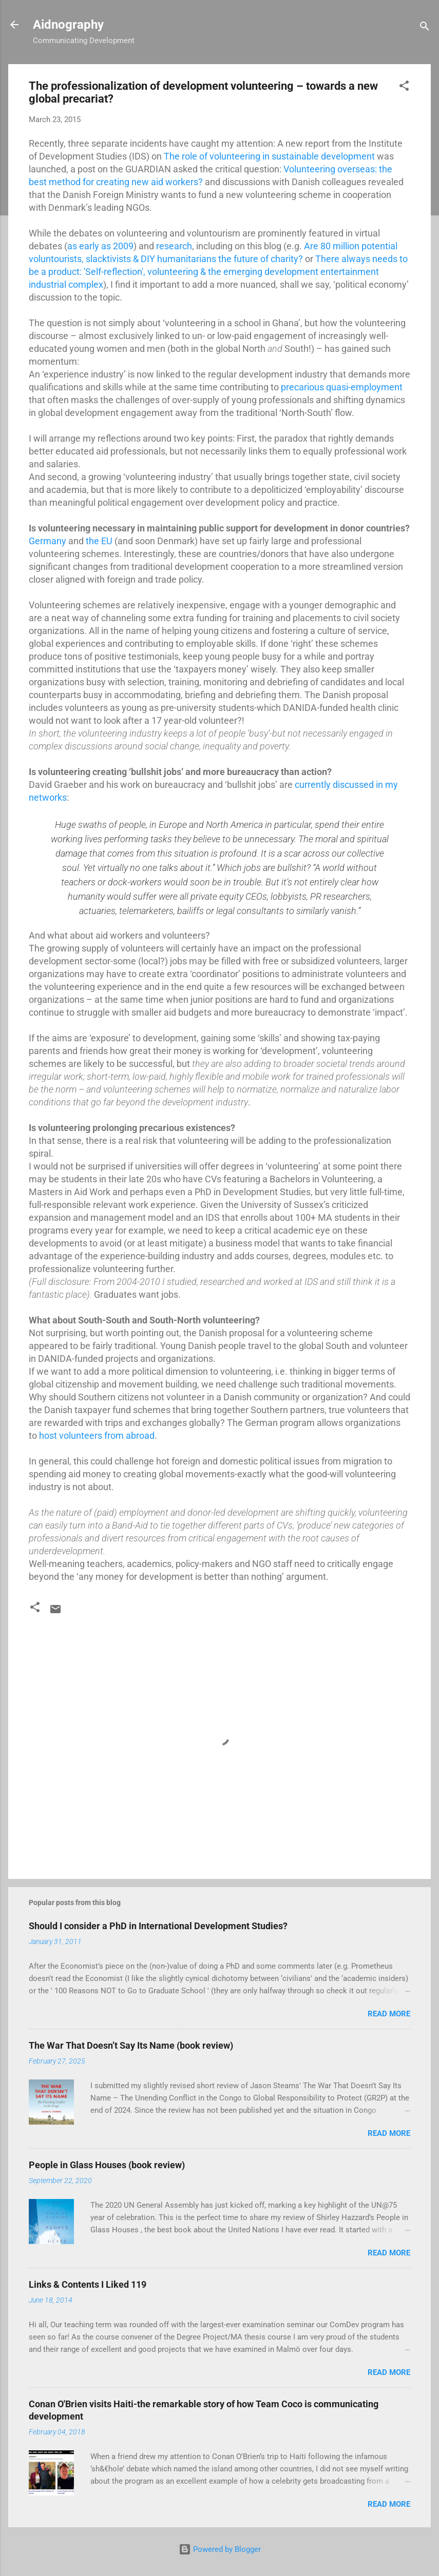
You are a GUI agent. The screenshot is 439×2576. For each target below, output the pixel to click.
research (174, 246)
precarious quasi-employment (342, 387)
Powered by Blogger (220, 2549)
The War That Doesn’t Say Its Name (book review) (131, 2045)
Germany (47, 541)
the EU (99, 541)
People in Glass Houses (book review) (107, 2164)
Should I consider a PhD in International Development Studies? (158, 1925)
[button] (404, 87)
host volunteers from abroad (97, 1435)
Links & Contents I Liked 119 (87, 2284)
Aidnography (68, 24)
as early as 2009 (100, 246)
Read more (389, 2013)
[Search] (424, 28)
